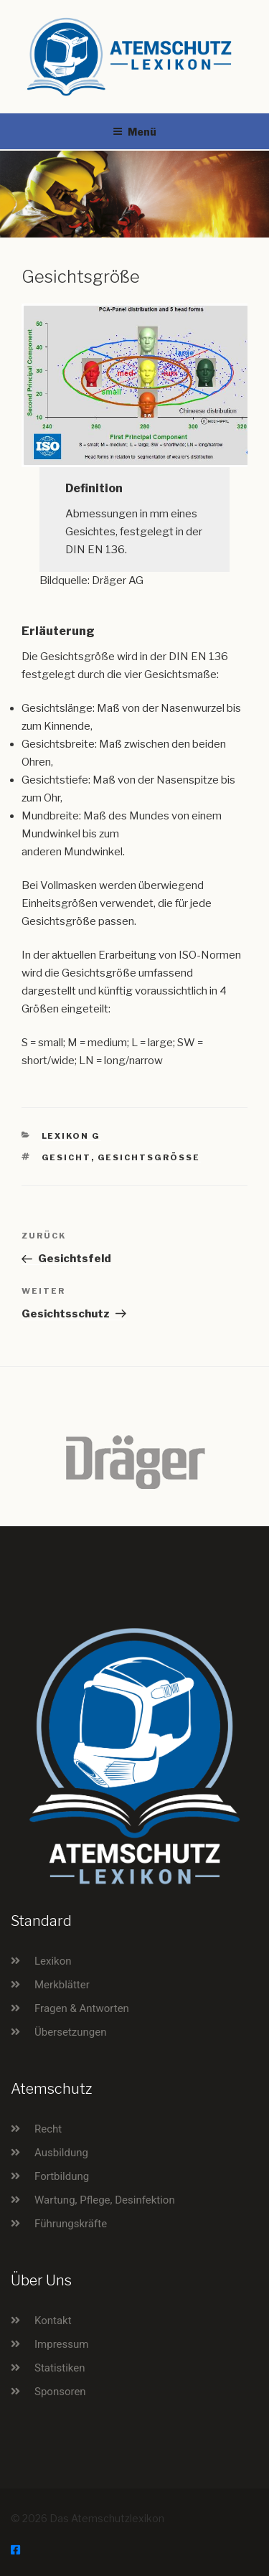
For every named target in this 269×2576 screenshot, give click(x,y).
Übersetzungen (70, 2032)
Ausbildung (61, 2152)
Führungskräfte (70, 2223)
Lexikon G (71, 1136)
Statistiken (59, 2367)
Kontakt (53, 2320)
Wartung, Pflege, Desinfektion (104, 2200)
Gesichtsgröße (149, 1157)
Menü (134, 132)
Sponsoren (60, 2391)
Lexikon (53, 1961)
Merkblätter (62, 1984)
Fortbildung (61, 2176)
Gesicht (66, 1157)
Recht (48, 2129)
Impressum (61, 2344)
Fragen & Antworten (81, 2008)
